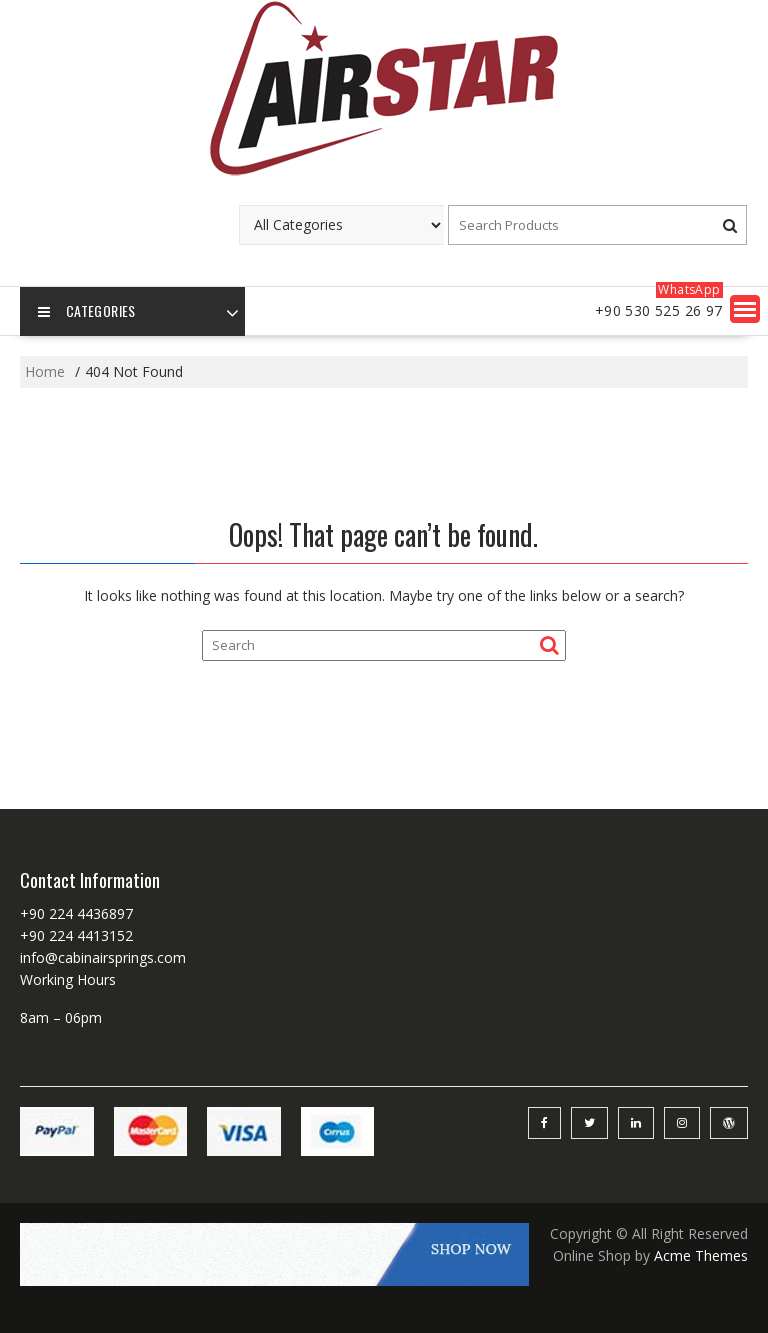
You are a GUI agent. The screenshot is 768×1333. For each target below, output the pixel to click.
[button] (745, 309)
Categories (86, 312)
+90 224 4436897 (76, 913)
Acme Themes (701, 1255)
